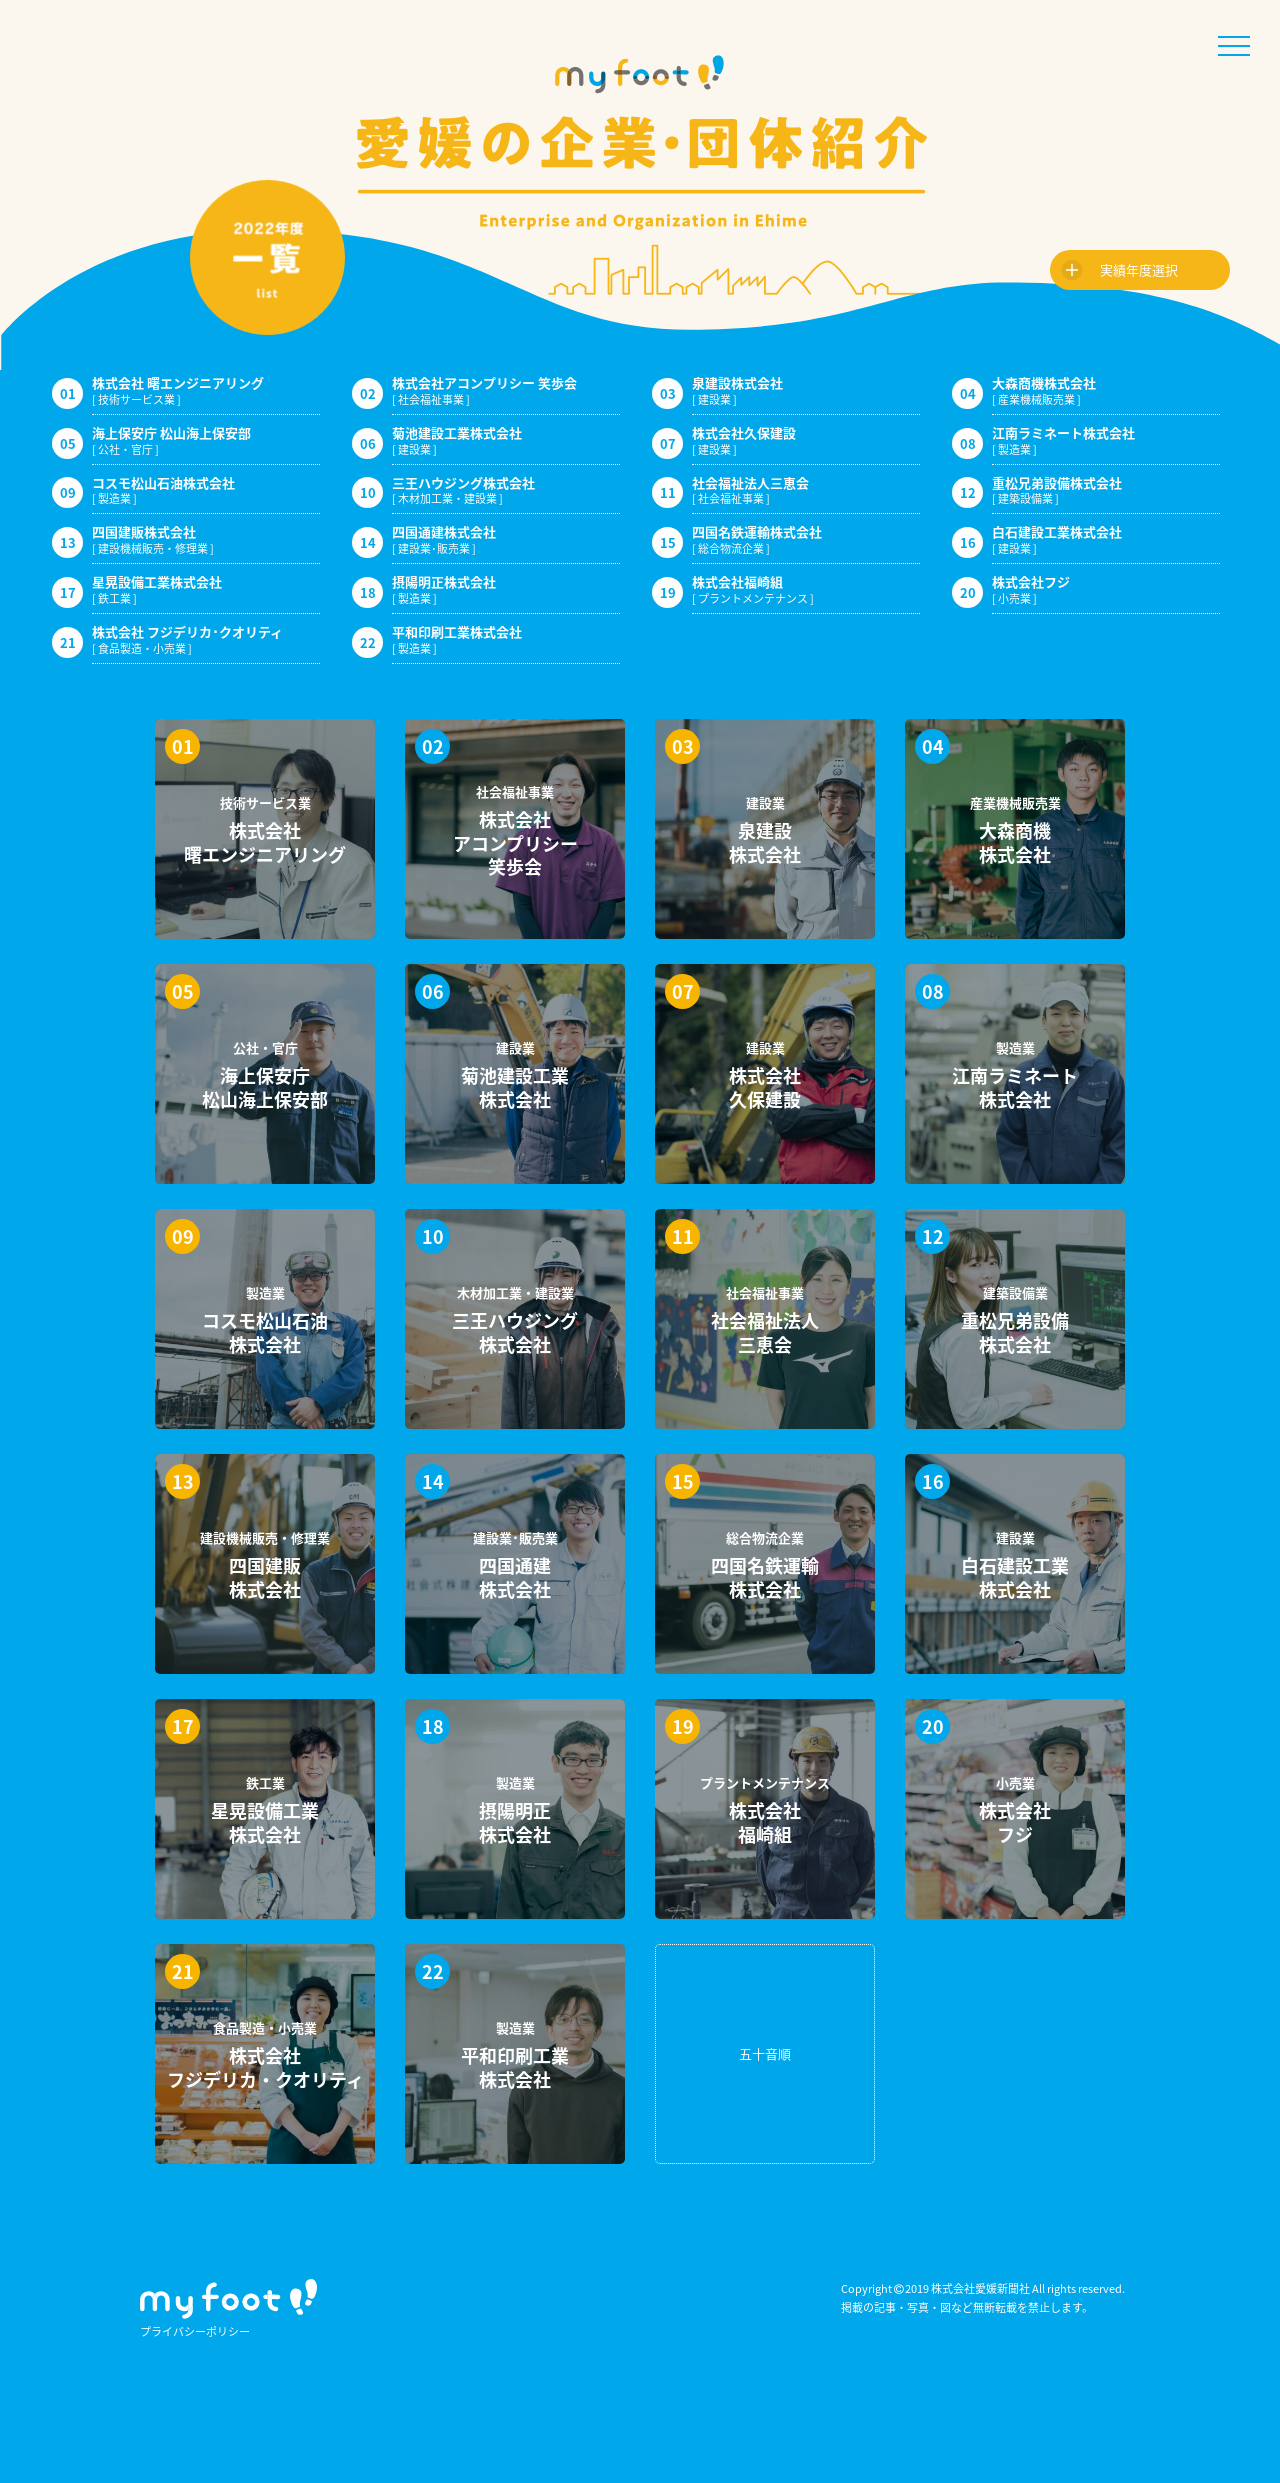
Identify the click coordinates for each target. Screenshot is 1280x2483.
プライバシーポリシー (195, 2331)
